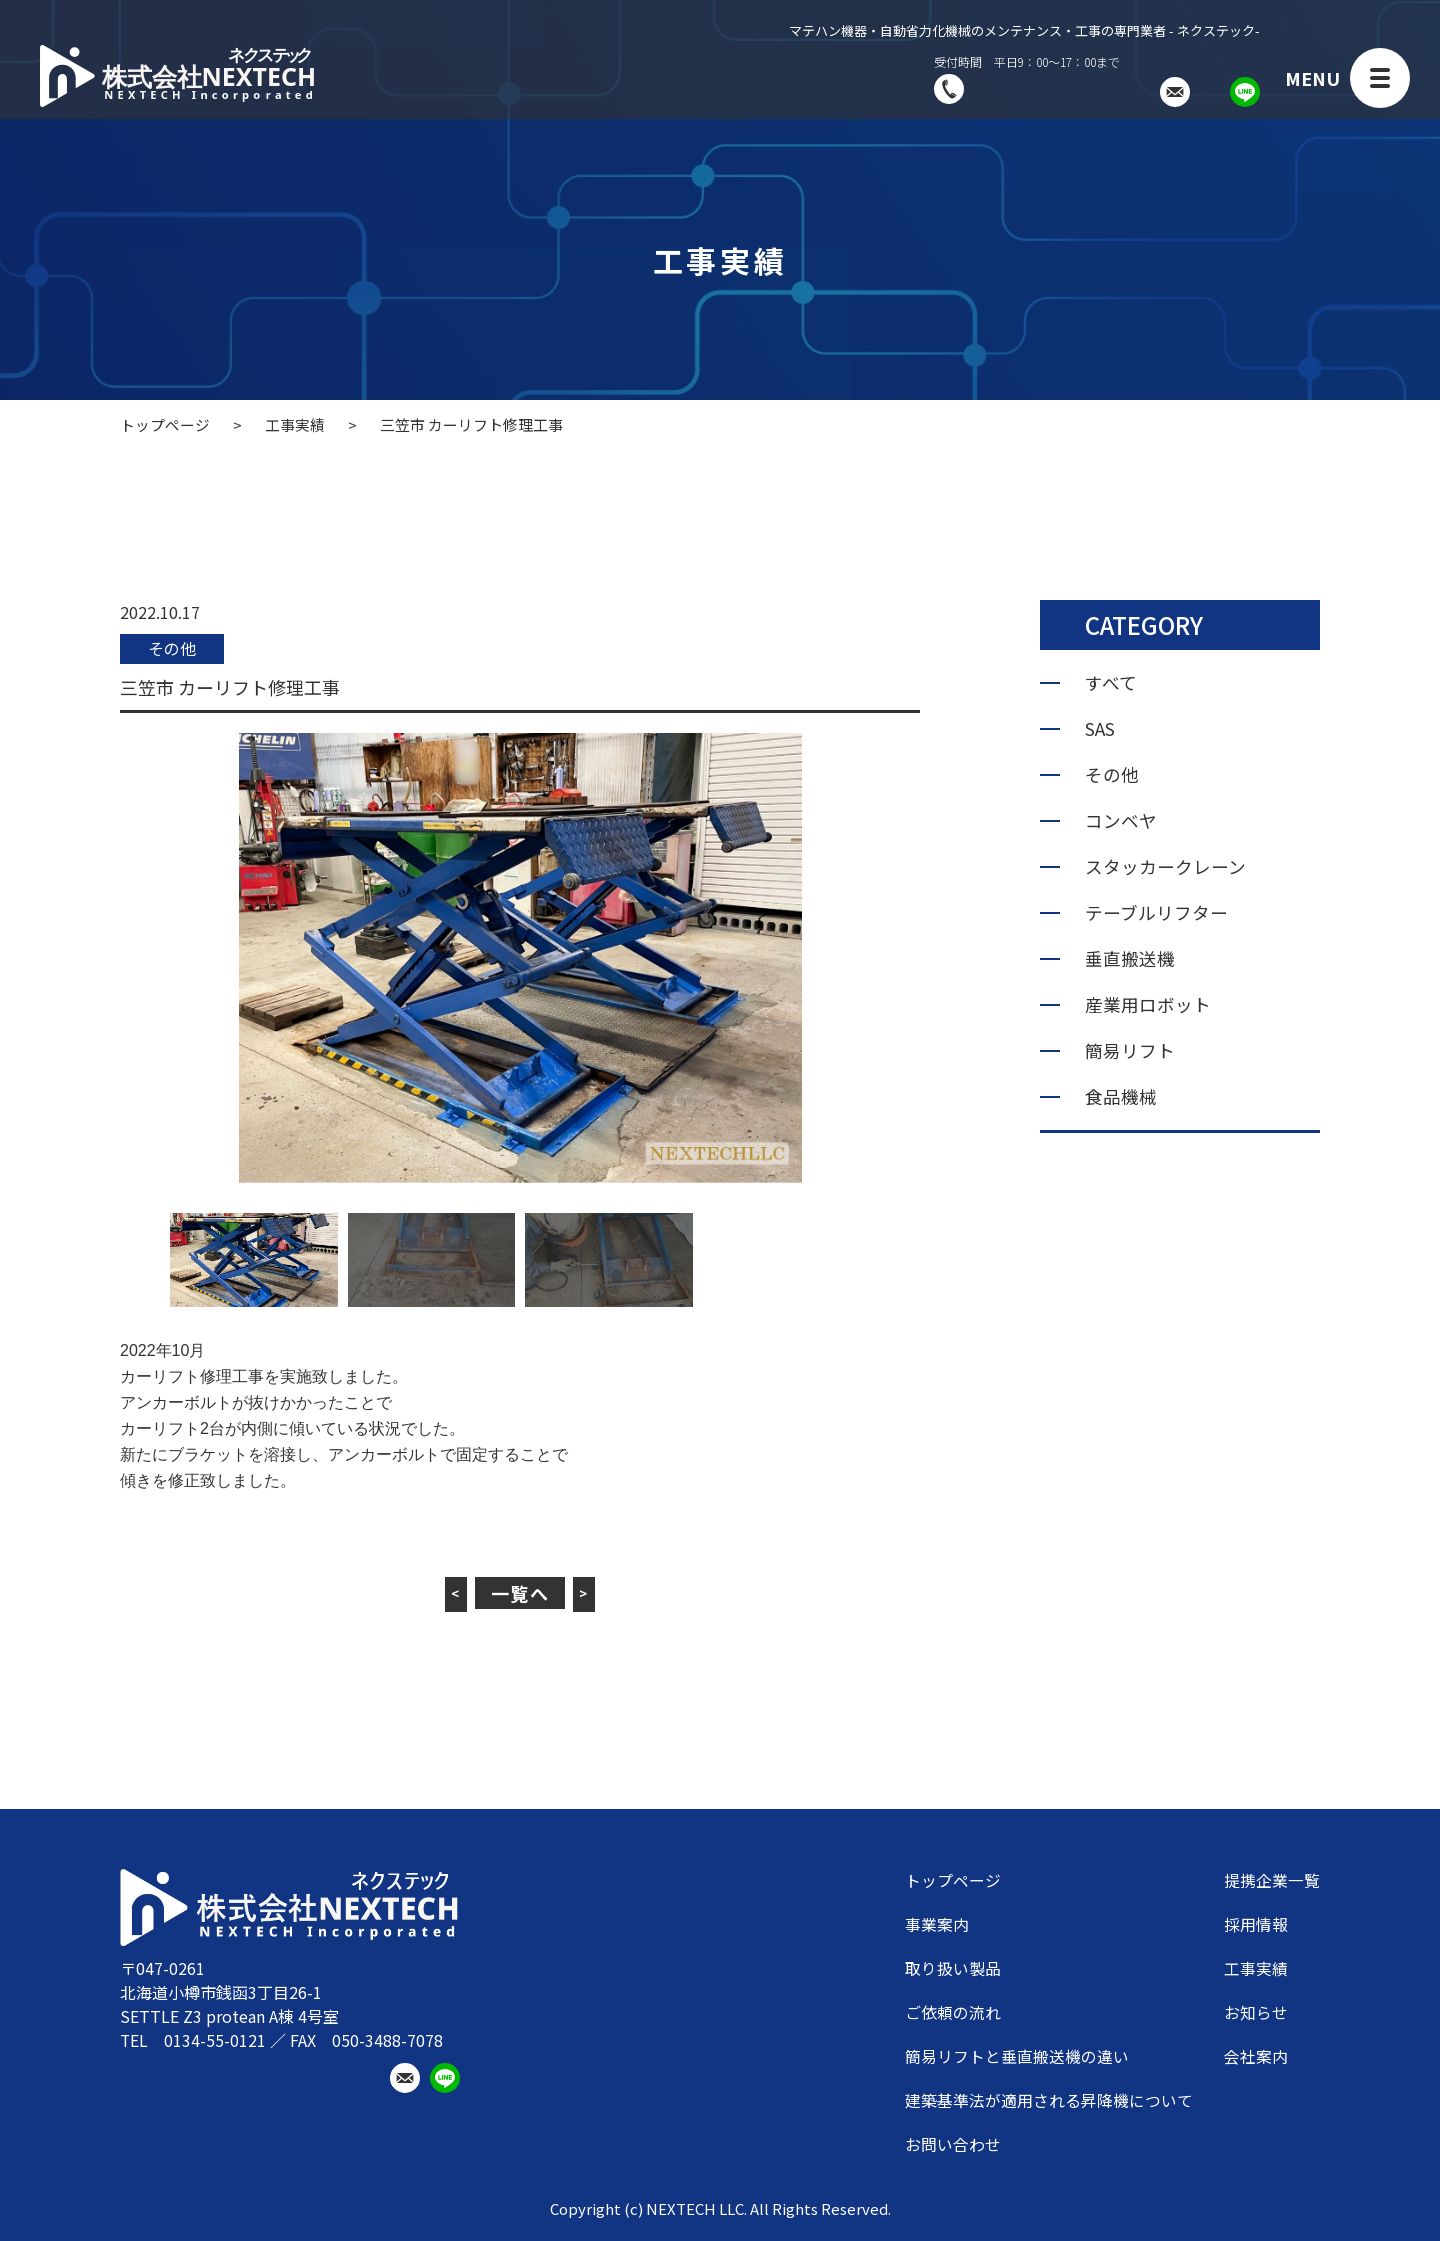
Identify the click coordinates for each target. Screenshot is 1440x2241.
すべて (1111, 683)
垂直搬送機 (1130, 959)
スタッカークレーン (1165, 867)
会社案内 (1256, 2057)
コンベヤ (1121, 821)
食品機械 (1121, 1097)
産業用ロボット (1148, 1005)
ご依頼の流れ (953, 2013)
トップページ (953, 1881)
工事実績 (1256, 1969)
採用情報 (1256, 1925)
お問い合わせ (953, 2145)
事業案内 (937, 1925)
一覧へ (520, 1593)
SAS (1100, 729)
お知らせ (1256, 2013)
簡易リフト (1130, 1051)
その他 (174, 649)
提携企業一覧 (1272, 1881)
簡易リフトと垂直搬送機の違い (1017, 2057)
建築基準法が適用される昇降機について (1049, 2101)
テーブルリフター (1156, 913)
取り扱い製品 (953, 1969)
